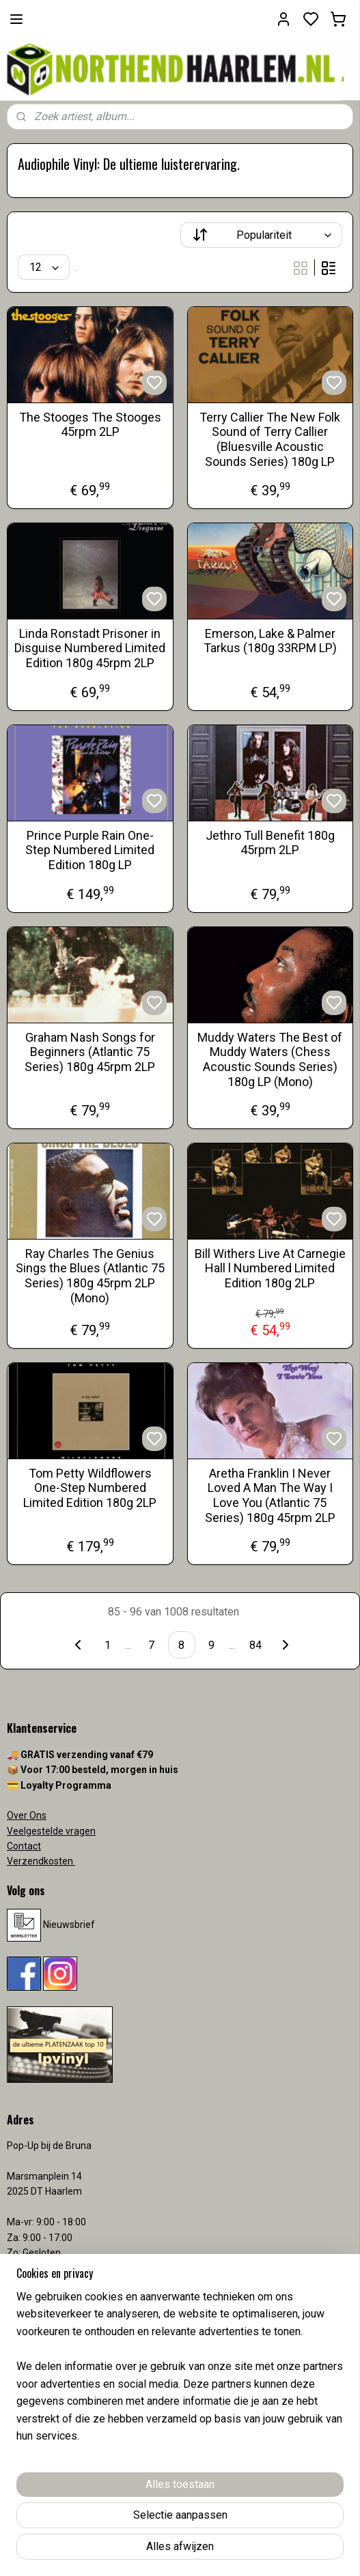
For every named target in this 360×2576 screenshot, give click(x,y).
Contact (24, 1846)
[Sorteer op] (261, 235)
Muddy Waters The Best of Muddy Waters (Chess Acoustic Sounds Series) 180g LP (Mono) (269, 1059)
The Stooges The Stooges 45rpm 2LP (90, 424)
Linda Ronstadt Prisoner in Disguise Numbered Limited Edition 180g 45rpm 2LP (89, 648)
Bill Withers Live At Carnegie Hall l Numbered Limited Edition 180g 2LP (270, 1268)
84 (255, 1645)
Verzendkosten (41, 1861)
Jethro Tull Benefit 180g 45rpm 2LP (270, 843)
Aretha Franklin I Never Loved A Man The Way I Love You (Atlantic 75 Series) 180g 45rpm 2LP (270, 1495)
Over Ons (26, 1815)
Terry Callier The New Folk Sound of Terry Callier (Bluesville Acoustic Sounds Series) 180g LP (269, 439)
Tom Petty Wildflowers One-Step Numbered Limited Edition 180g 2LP (89, 1488)
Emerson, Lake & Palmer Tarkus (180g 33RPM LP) (270, 641)
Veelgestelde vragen (51, 1831)
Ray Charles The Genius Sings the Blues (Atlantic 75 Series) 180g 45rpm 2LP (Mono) (90, 1275)
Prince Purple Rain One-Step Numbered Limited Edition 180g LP (89, 850)
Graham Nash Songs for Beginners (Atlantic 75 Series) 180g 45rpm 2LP (90, 1052)
